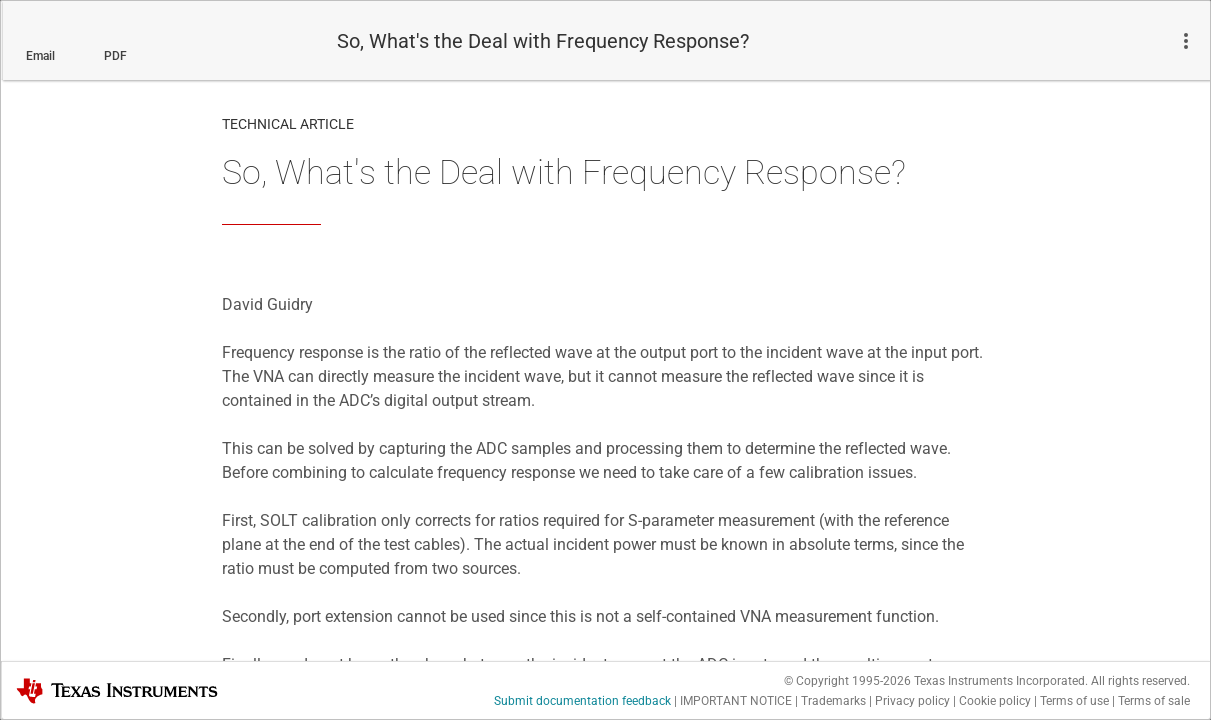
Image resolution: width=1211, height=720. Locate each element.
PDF (115, 56)
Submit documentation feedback (582, 701)
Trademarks (833, 701)
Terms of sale (1154, 701)
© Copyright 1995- (847, 681)
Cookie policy (995, 701)
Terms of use (1074, 701)
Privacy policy (912, 701)
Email (40, 56)
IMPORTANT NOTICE (736, 701)
